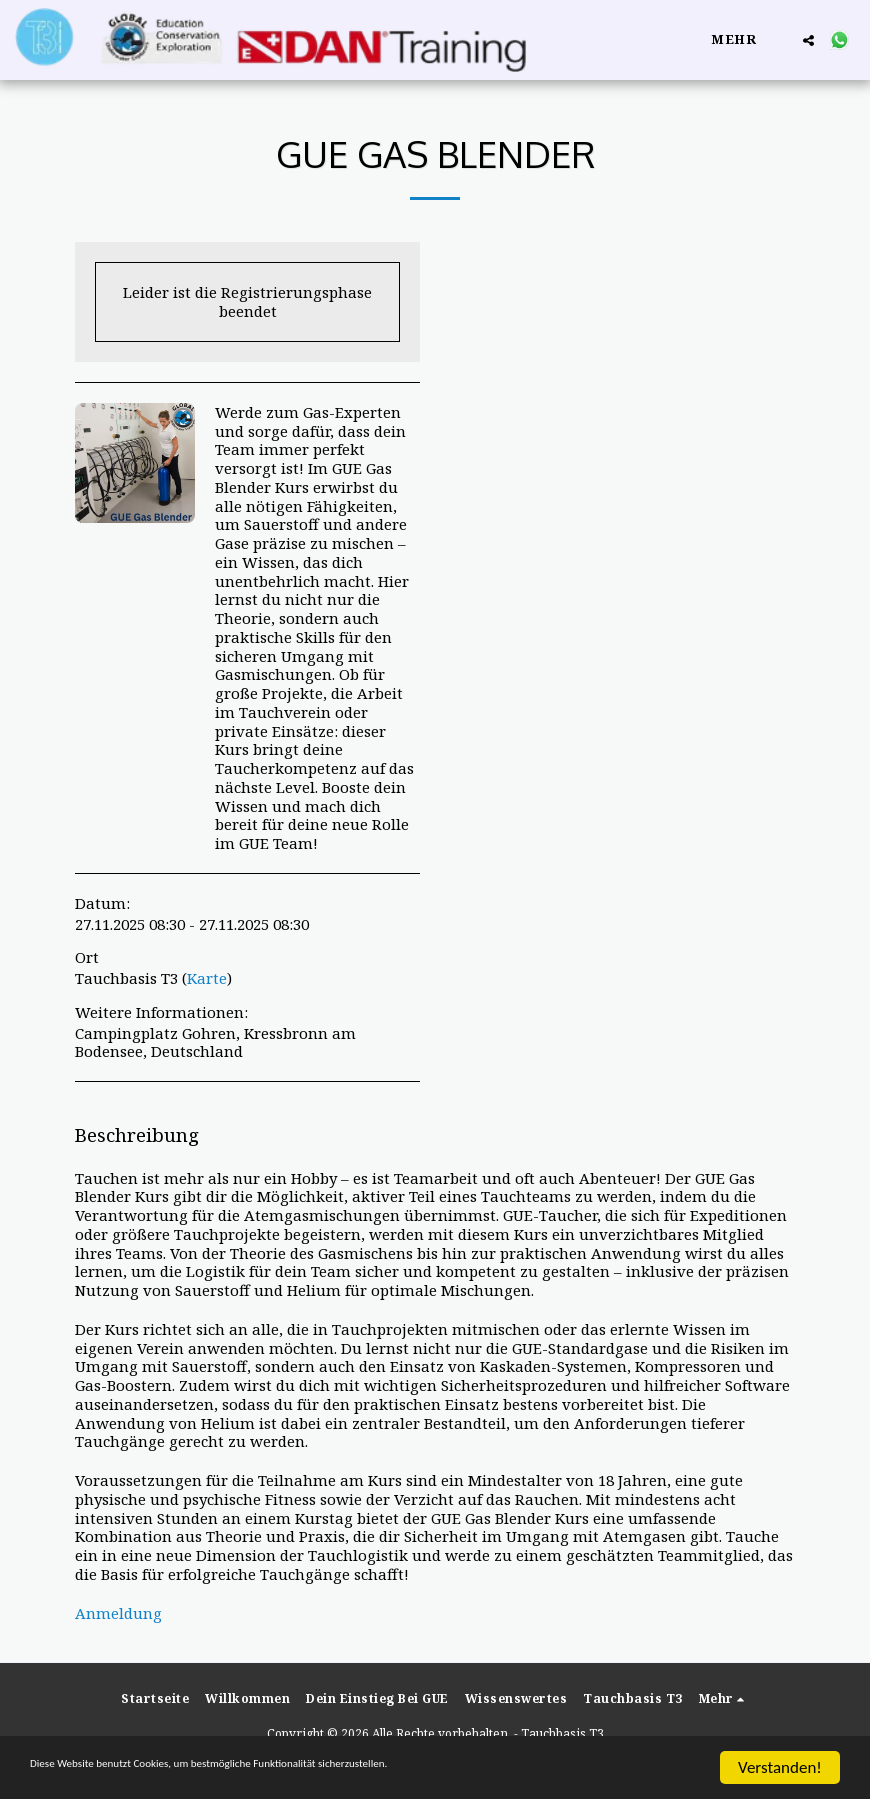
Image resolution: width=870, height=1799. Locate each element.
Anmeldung (118, 1613)
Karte (207, 978)
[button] (808, 40)
